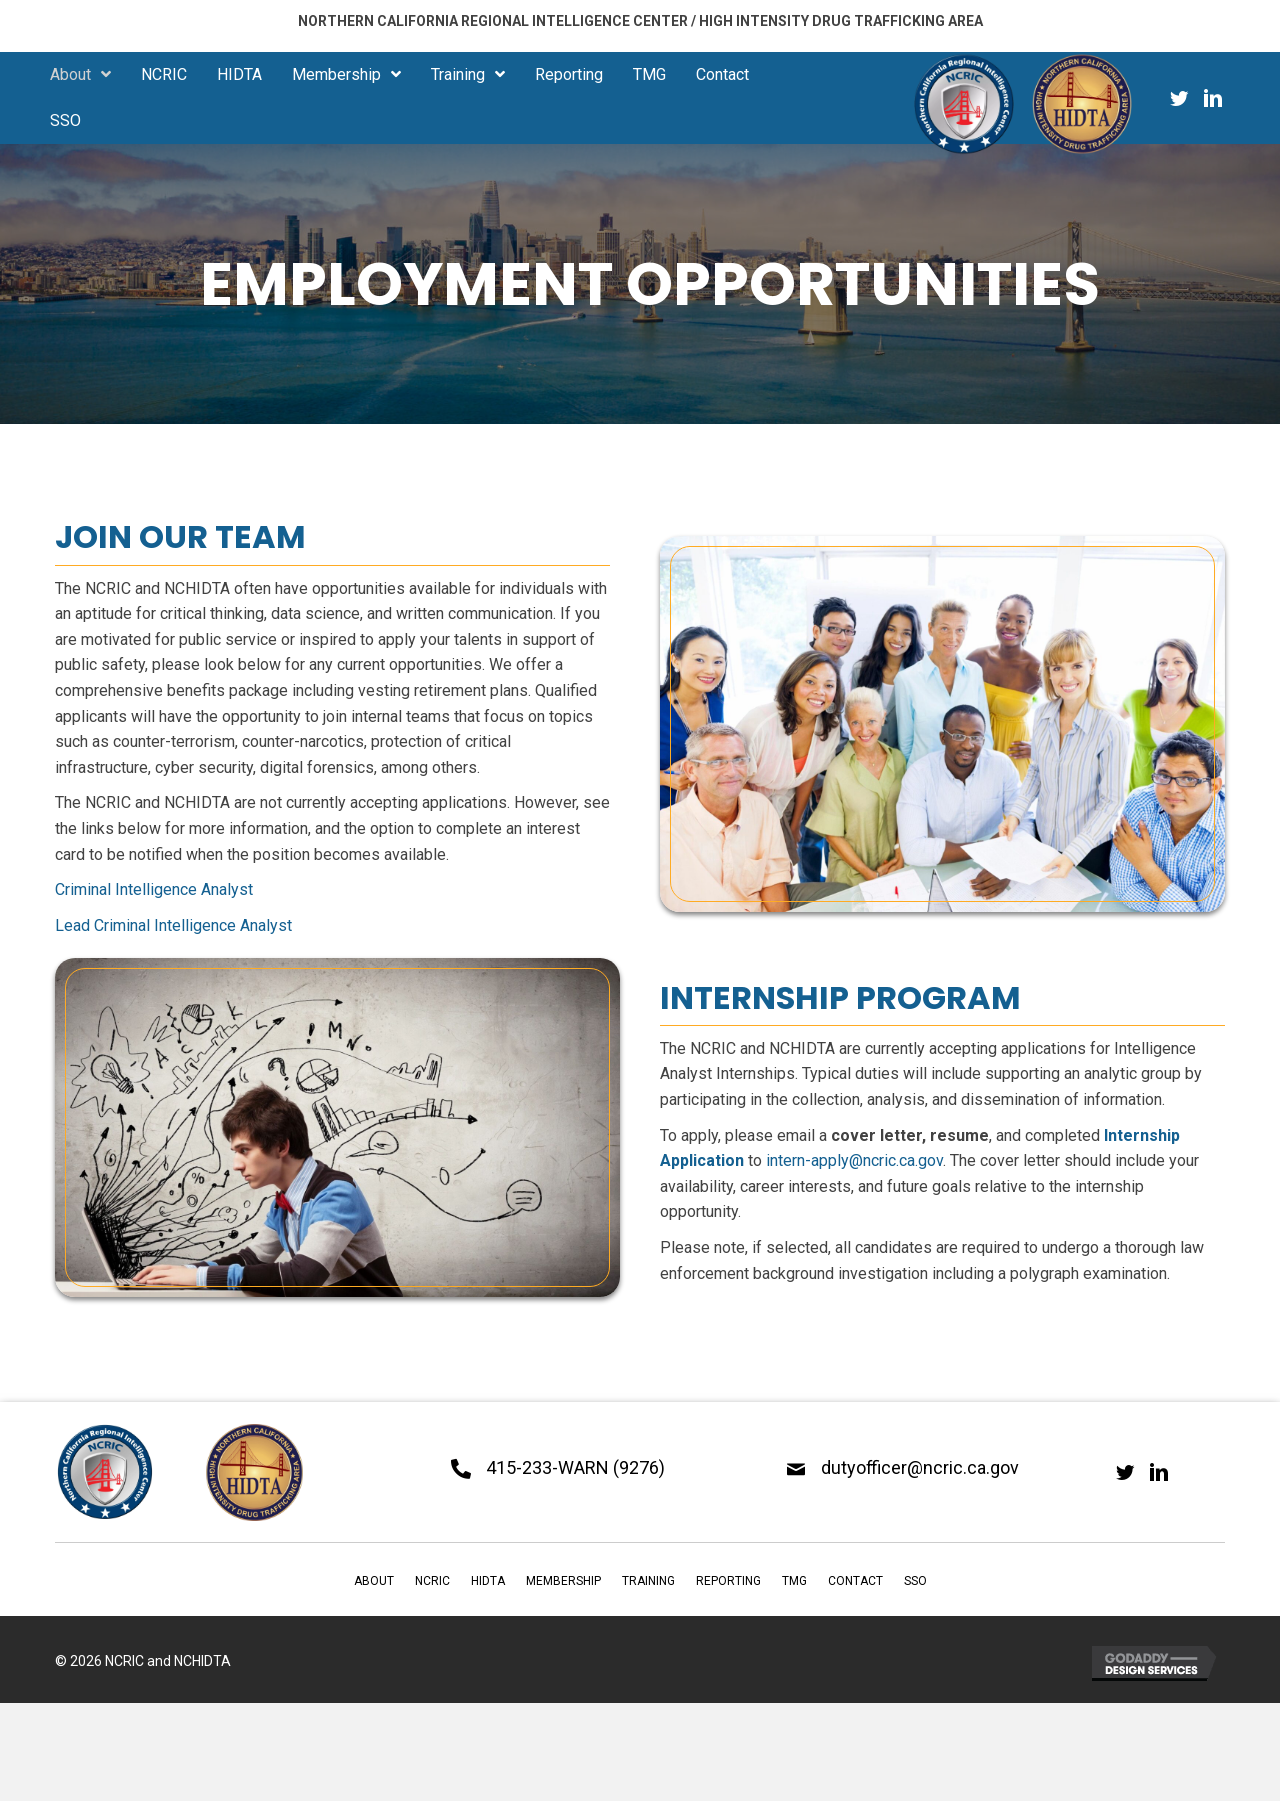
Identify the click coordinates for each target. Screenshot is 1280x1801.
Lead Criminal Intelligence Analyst (173, 925)
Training (648, 1581)
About (374, 1581)
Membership (563, 1581)
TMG (794, 1581)
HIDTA (488, 1581)
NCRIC (432, 1581)
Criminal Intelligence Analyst (154, 889)
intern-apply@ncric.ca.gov (854, 1160)
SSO (915, 1581)
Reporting (728, 1581)
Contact (855, 1581)
